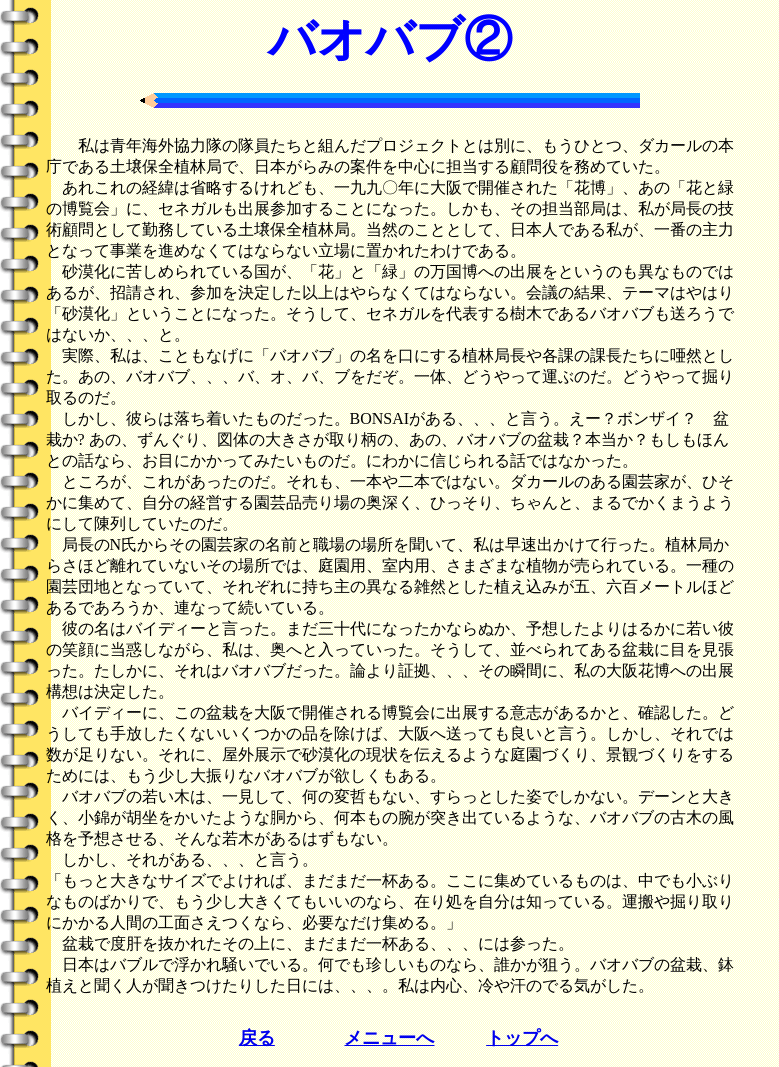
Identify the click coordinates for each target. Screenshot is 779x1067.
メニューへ (389, 1038)
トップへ (522, 1038)
